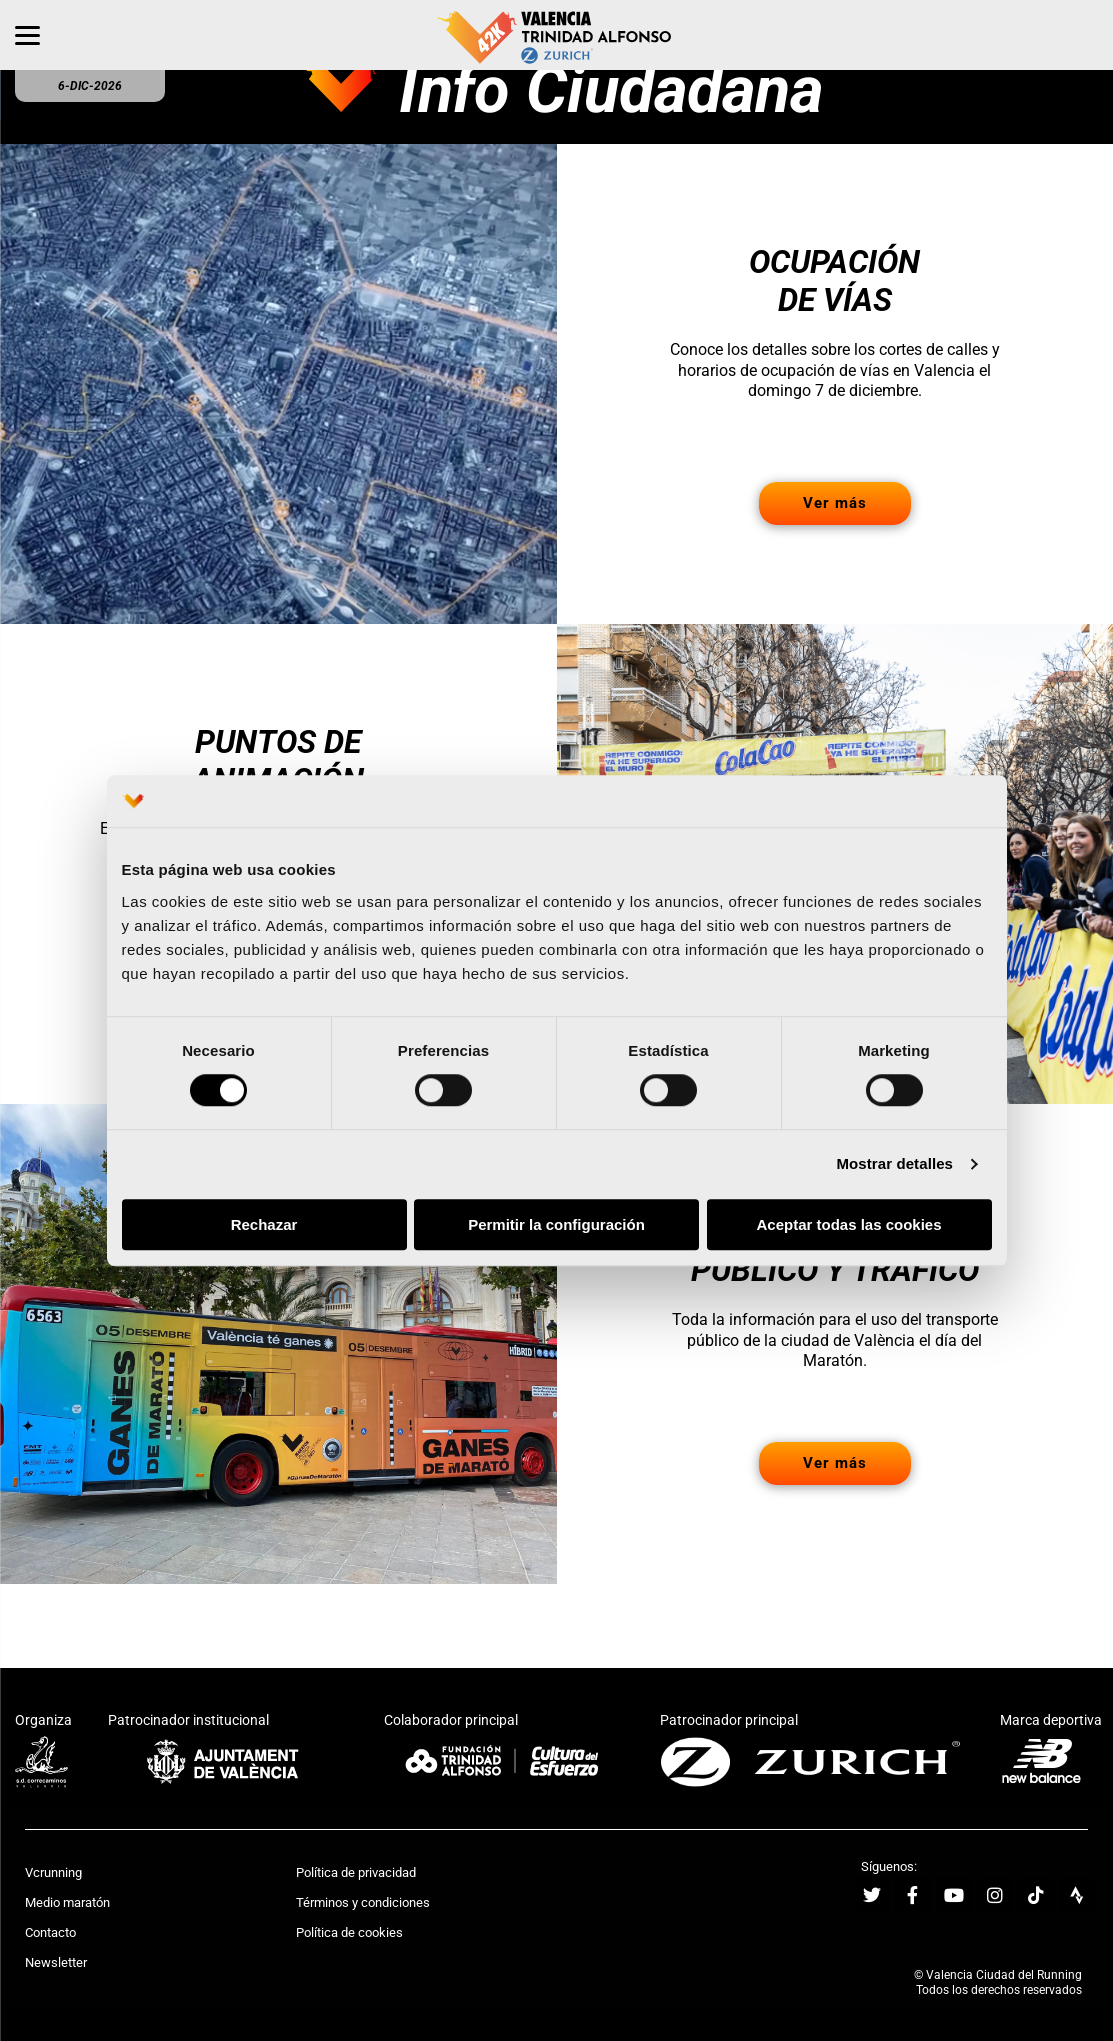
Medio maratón (67, 1902)
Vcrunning (53, 1872)
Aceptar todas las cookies (848, 1224)
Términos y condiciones (363, 1902)
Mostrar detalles (894, 1164)
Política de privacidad (356, 1872)
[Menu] (27, 35)
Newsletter (56, 1962)
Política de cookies (349, 1932)
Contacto (50, 1932)
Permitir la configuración (556, 1224)
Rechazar (264, 1224)
